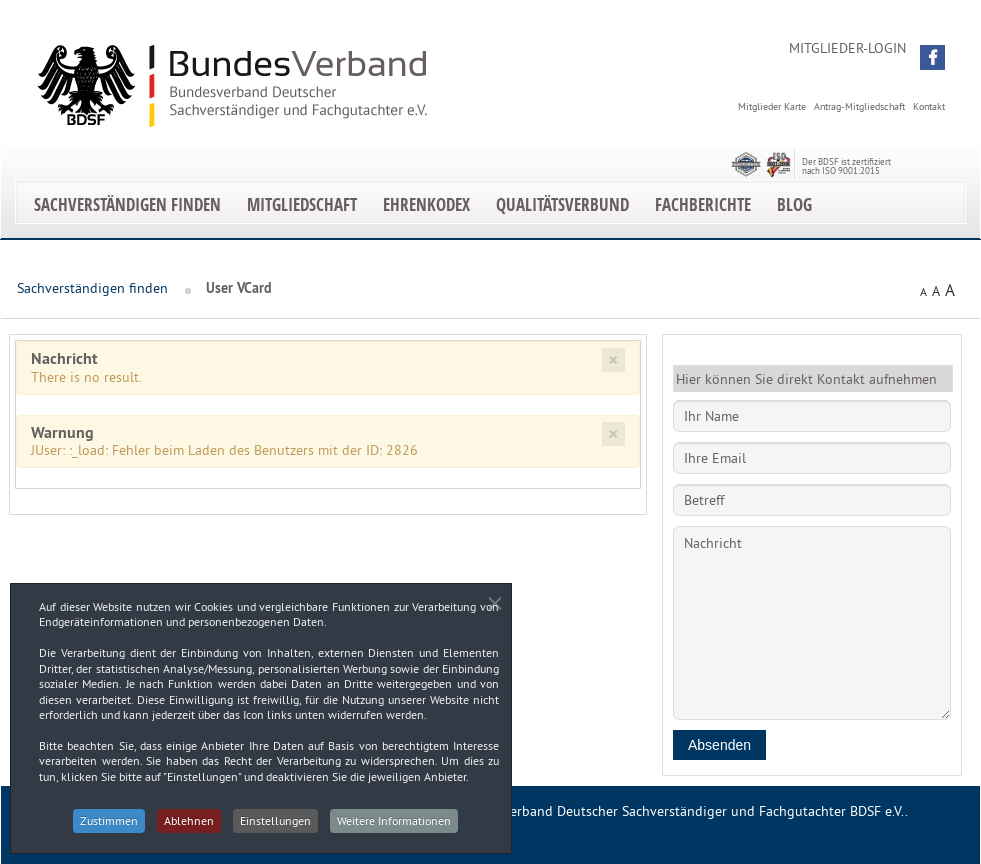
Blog (794, 204)
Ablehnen (188, 827)
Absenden (719, 745)
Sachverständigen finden (127, 204)
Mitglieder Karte (772, 106)
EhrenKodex (426, 204)
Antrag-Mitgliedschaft (859, 106)
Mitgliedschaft (302, 204)
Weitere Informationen (399, 827)
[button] (932, 57)
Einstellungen (277, 827)
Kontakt (929, 106)
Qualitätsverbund (562, 204)
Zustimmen (105, 827)
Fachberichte (703, 204)
